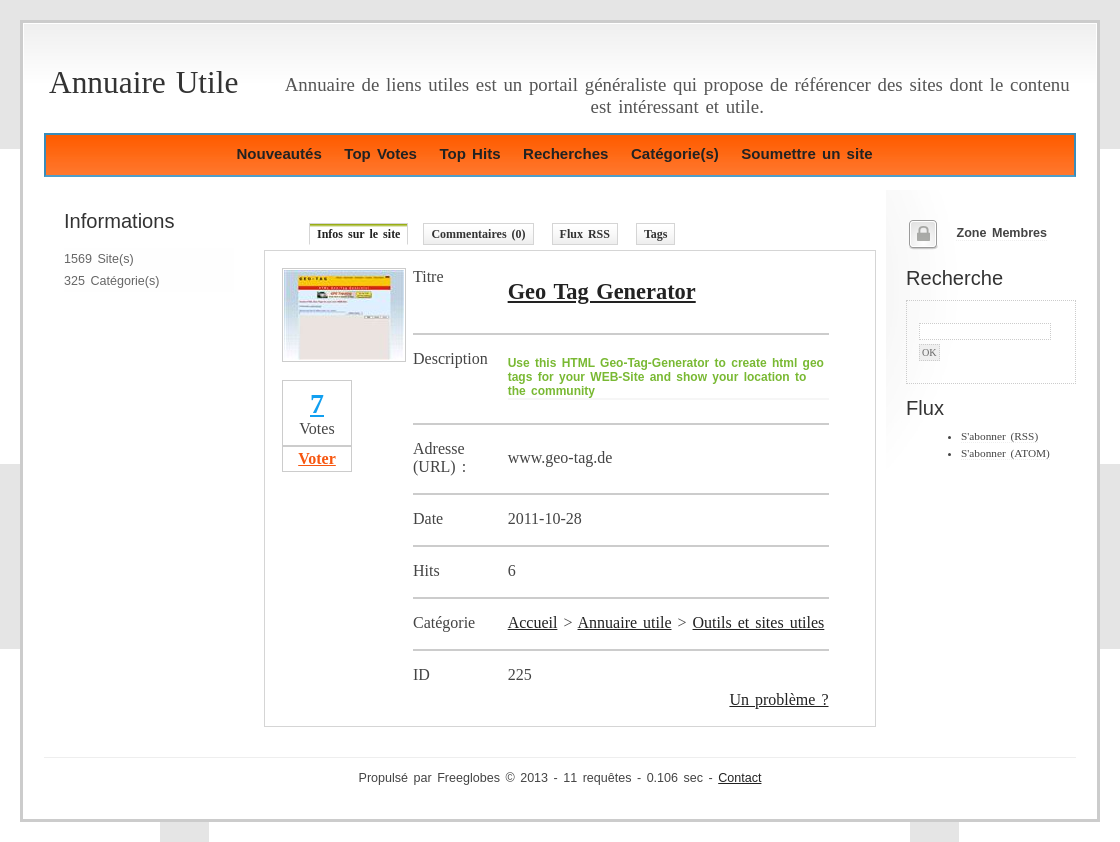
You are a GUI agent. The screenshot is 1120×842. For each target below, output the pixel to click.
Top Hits (469, 153)
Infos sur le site (358, 234)
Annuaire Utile (143, 82)
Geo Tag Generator (602, 291)
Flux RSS (585, 234)
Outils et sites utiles (759, 622)
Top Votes (380, 153)
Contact (739, 778)
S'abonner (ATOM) (1005, 453)
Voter (317, 458)
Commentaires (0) (478, 234)
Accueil (533, 622)
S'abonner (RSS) (999, 436)
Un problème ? (778, 699)
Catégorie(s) (675, 153)
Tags (656, 234)
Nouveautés (278, 153)
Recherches (565, 153)
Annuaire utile (625, 622)
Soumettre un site (806, 153)
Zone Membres (1001, 233)
